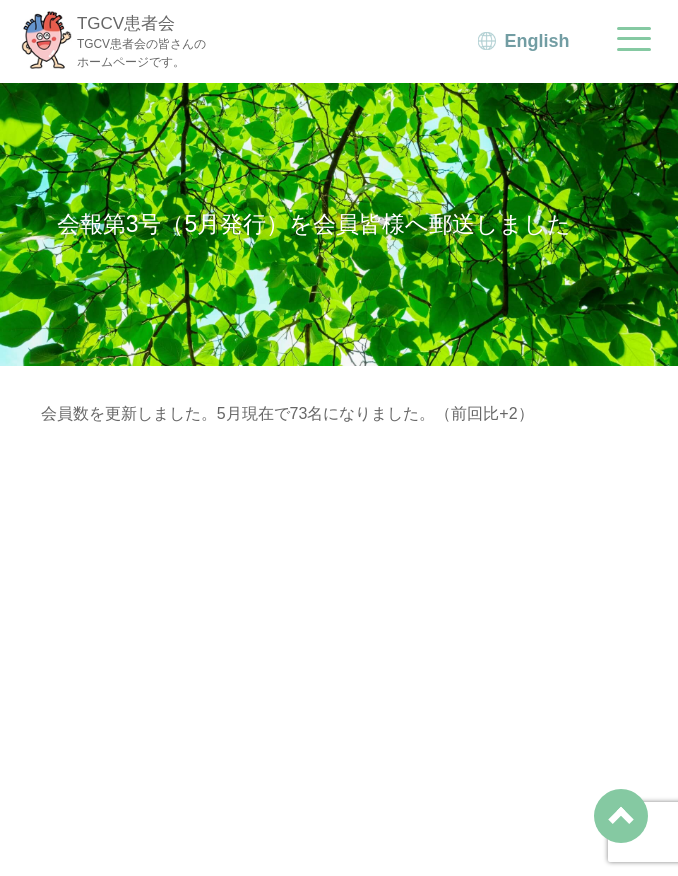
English (537, 41)
